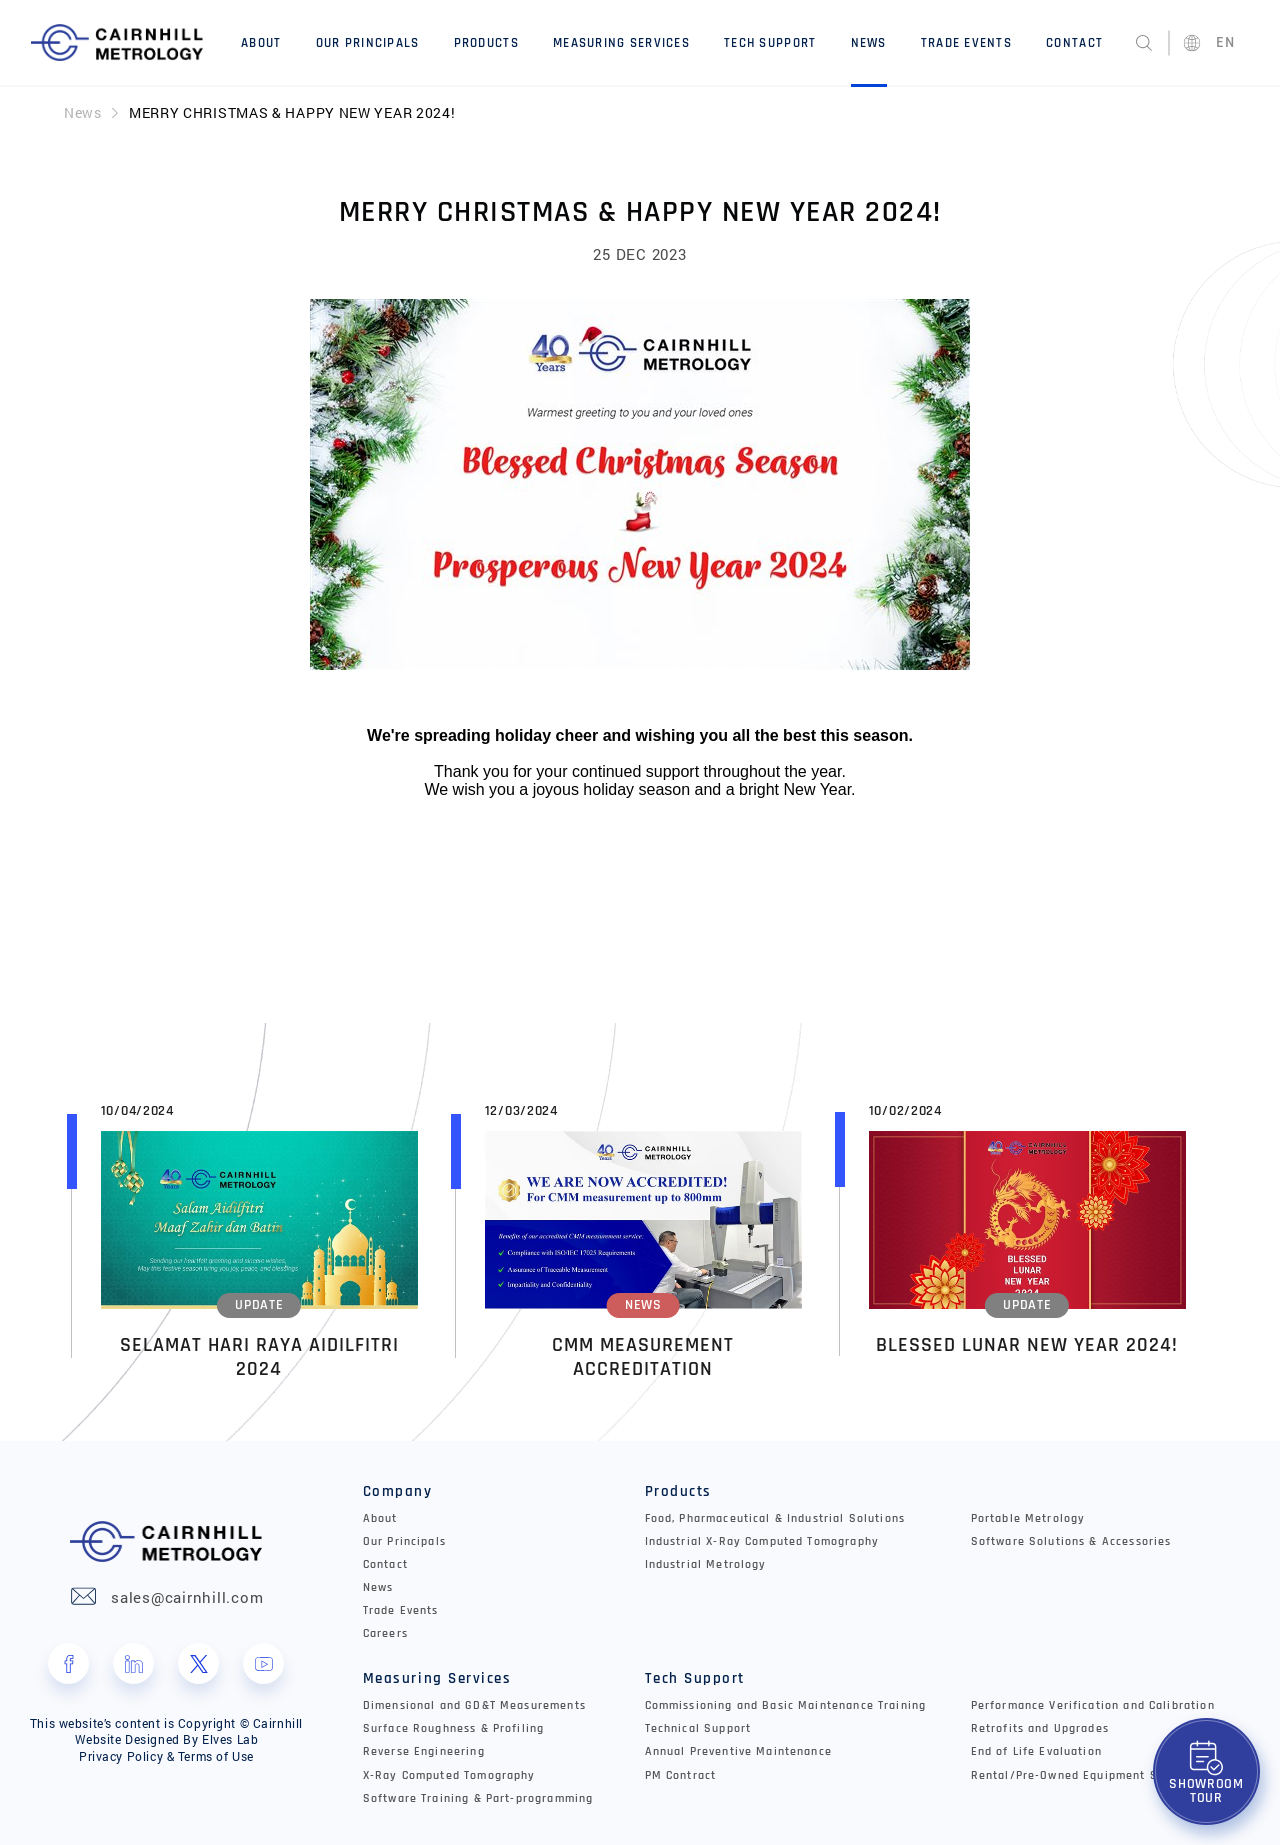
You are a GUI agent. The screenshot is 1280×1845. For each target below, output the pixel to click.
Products (486, 43)
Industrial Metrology (706, 1563)
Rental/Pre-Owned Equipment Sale (1074, 1774)
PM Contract (681, 1774)
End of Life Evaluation (1036, 1751)
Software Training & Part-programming (478, 1797)
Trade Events (966, 43)
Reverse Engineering (424, 1751)
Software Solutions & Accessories (1071, 1540)
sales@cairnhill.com (187, 1596)
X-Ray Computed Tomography (449, 1774)
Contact (1074, 43)
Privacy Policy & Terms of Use (166, 1755)
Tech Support (770, 43)
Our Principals (368, 43)
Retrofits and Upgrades (1040, 1727)
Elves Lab (230, 1739)
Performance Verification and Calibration (1093, 1704)
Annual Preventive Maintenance (738, 1751)
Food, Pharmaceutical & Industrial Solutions (775, 1517)
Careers (385, 1633)
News (869, 43)
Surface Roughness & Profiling (453, 1727)
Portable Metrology (1028, 1517)
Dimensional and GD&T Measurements (474, 1704)
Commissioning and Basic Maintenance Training (786, 1704)
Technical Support (698, 1727)
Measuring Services (621, 43)
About (261, 43)
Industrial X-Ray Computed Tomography (762, 1540)
